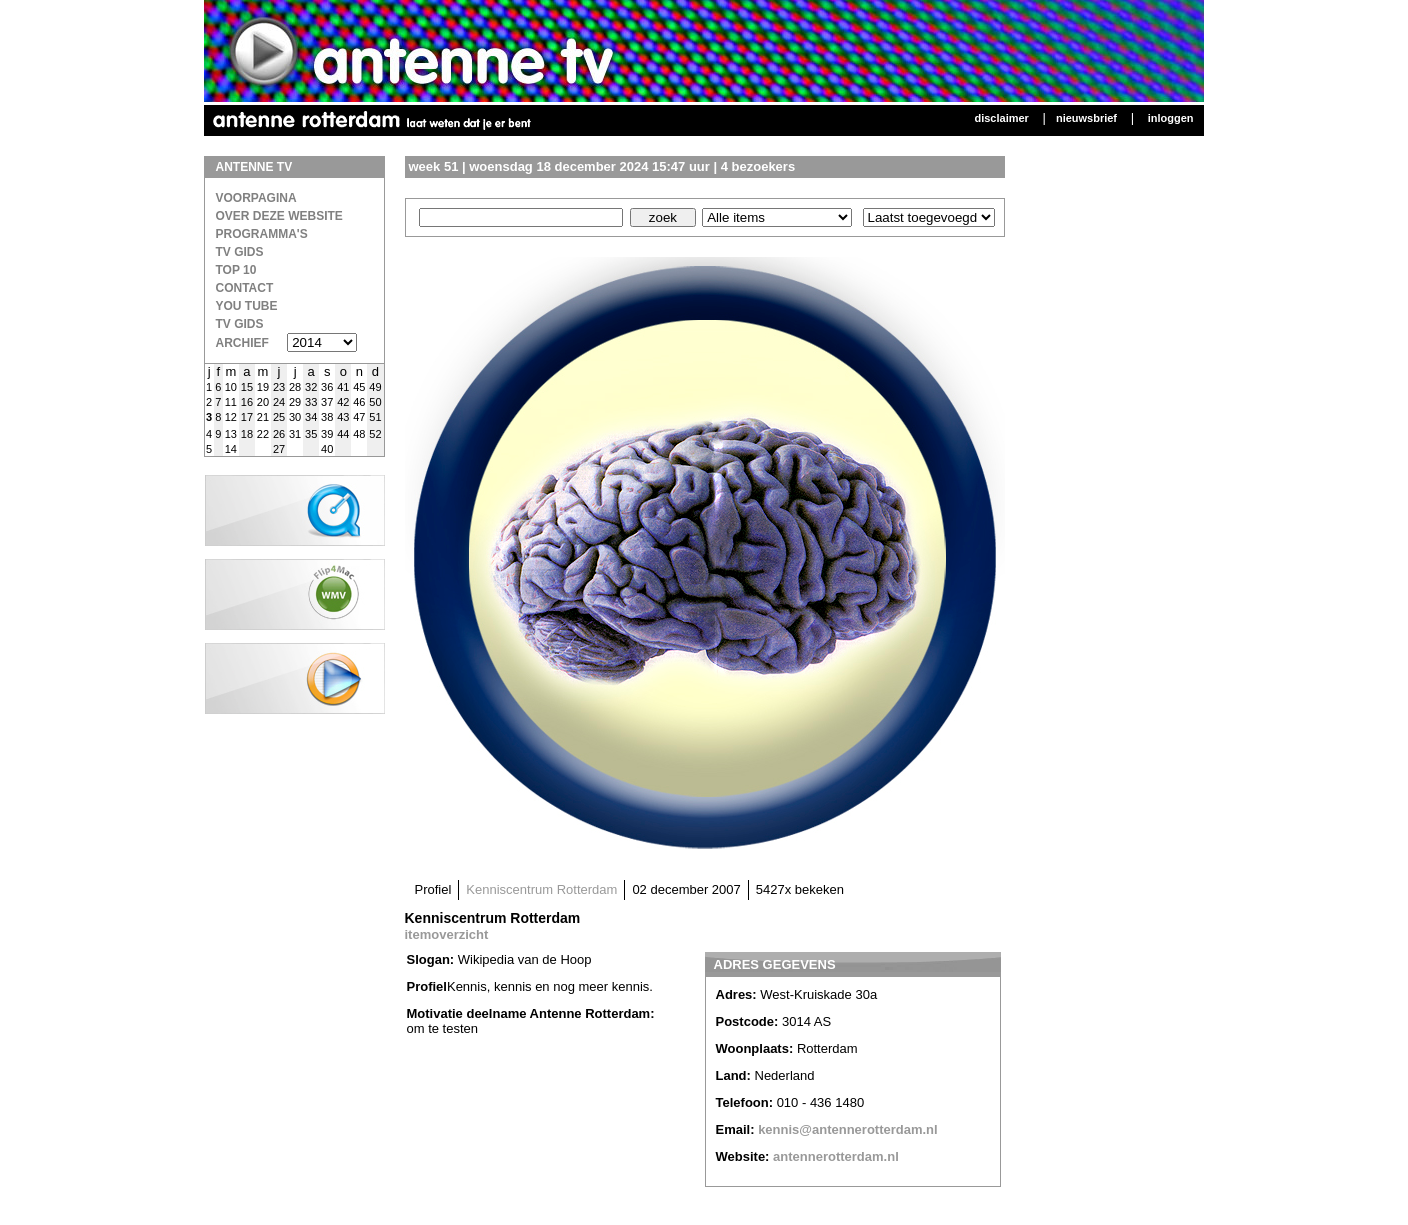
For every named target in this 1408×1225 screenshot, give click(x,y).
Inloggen (1171, 118)
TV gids (240, 324)
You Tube (247, 306)
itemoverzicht (447, 934)
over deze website (279, 216)
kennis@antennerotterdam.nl (848, 1129)
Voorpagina (256, 198)
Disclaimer (1001, 118)
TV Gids (240, 252)
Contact (245, 288)
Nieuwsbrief (1086, 118)
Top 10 (236, 270)
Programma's (262, 234)
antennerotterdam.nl (836, 1156)
